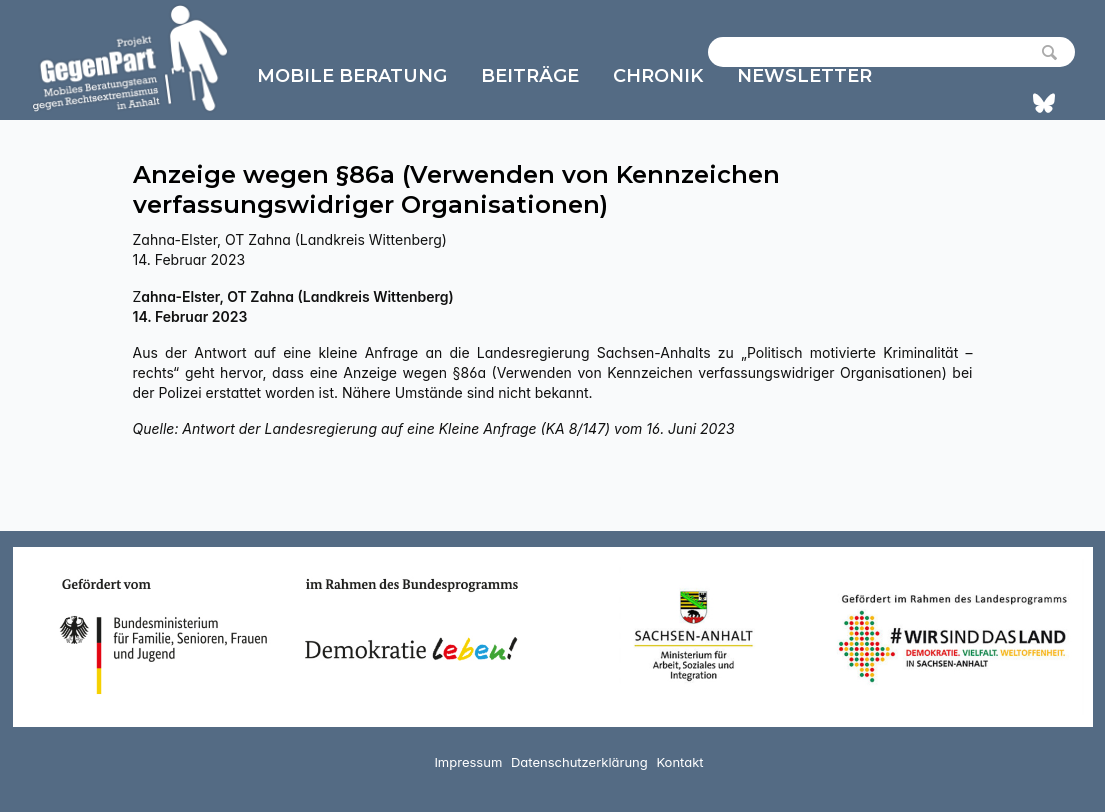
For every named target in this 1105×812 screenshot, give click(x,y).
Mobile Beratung (352, 76)
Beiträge (530, 76)
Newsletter (804, 76)
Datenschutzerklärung (579, 762)
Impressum (468, 762)
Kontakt (679, 762)
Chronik (658, 76)
